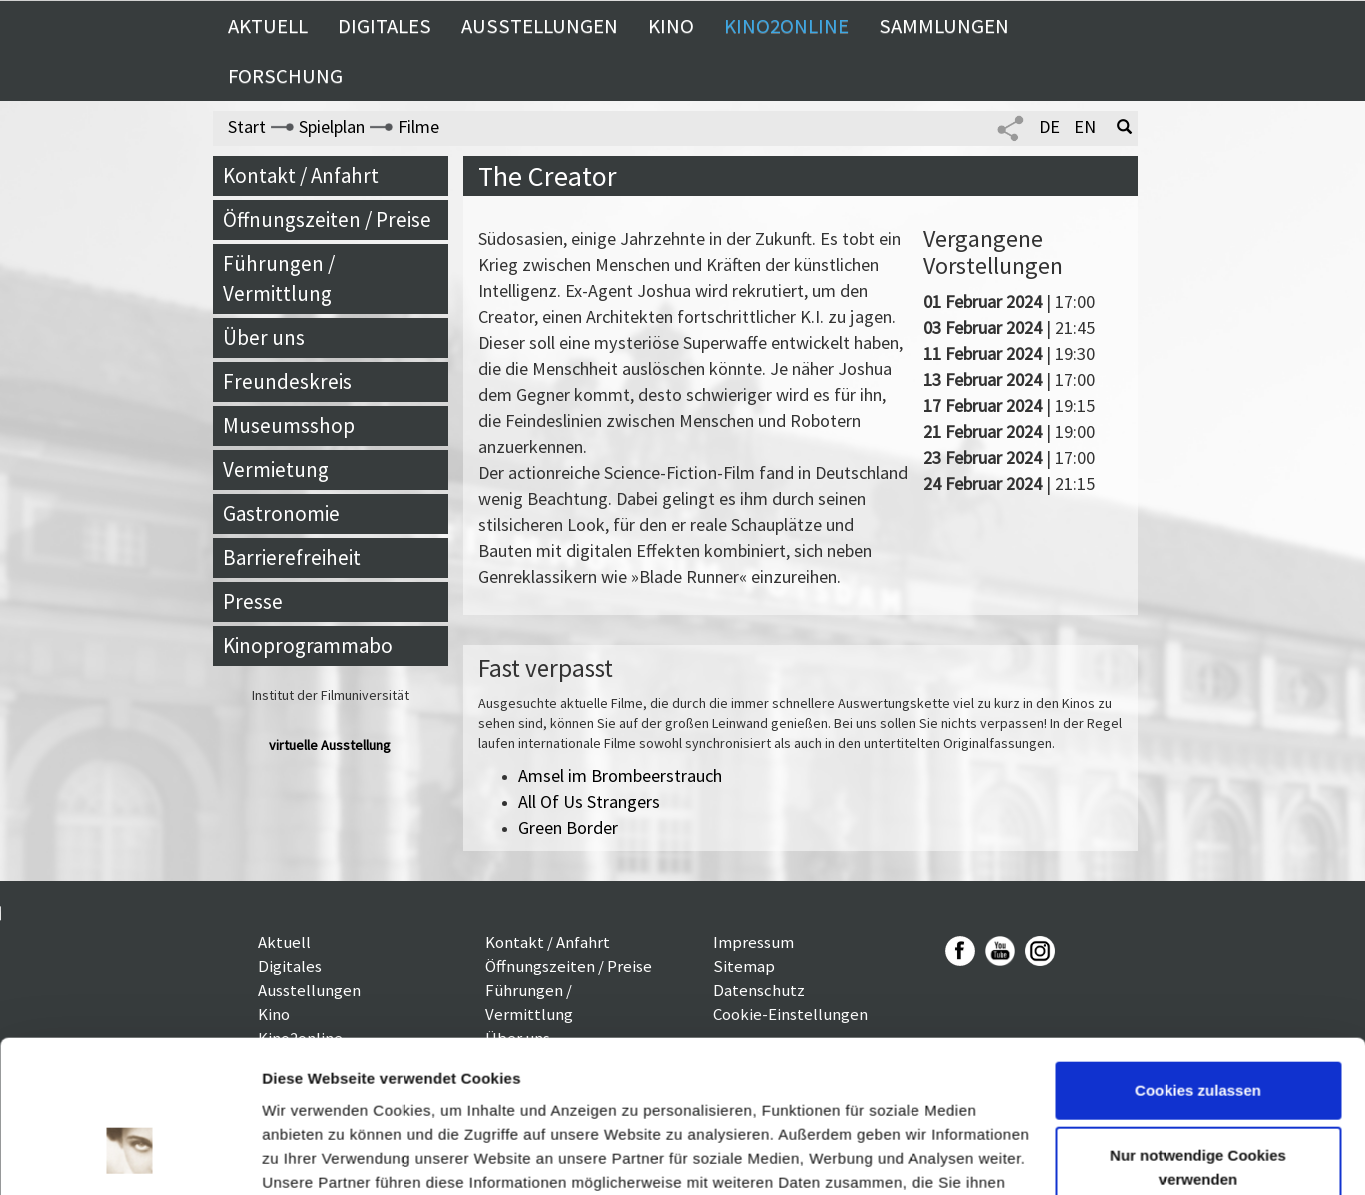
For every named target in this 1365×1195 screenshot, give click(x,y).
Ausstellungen (539, 26)
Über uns (264, 337)
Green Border (568, 827)
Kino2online (786, 26)
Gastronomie (281, 513)
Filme (418, 126)
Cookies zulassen (1198, 960)
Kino (671, 26)
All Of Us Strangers (589, 801)
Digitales (384, 26)
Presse (253, 601)
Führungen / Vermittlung (279, 278)
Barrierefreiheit (292, 557)
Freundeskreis (287, 381)
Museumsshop (289, 425)
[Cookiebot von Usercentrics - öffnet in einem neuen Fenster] (129, 1156)
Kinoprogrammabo (308, 645)
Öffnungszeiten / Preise (327, 219)
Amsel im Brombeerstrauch (620, 775)
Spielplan (332, 126)
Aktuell (268, 26)
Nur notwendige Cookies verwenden (1198, 1037)
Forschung (285, 76)
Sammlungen (944, 26)
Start (247, 126)
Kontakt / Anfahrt (301, 175)
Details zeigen (312, 1155)
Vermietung (276, 469)
